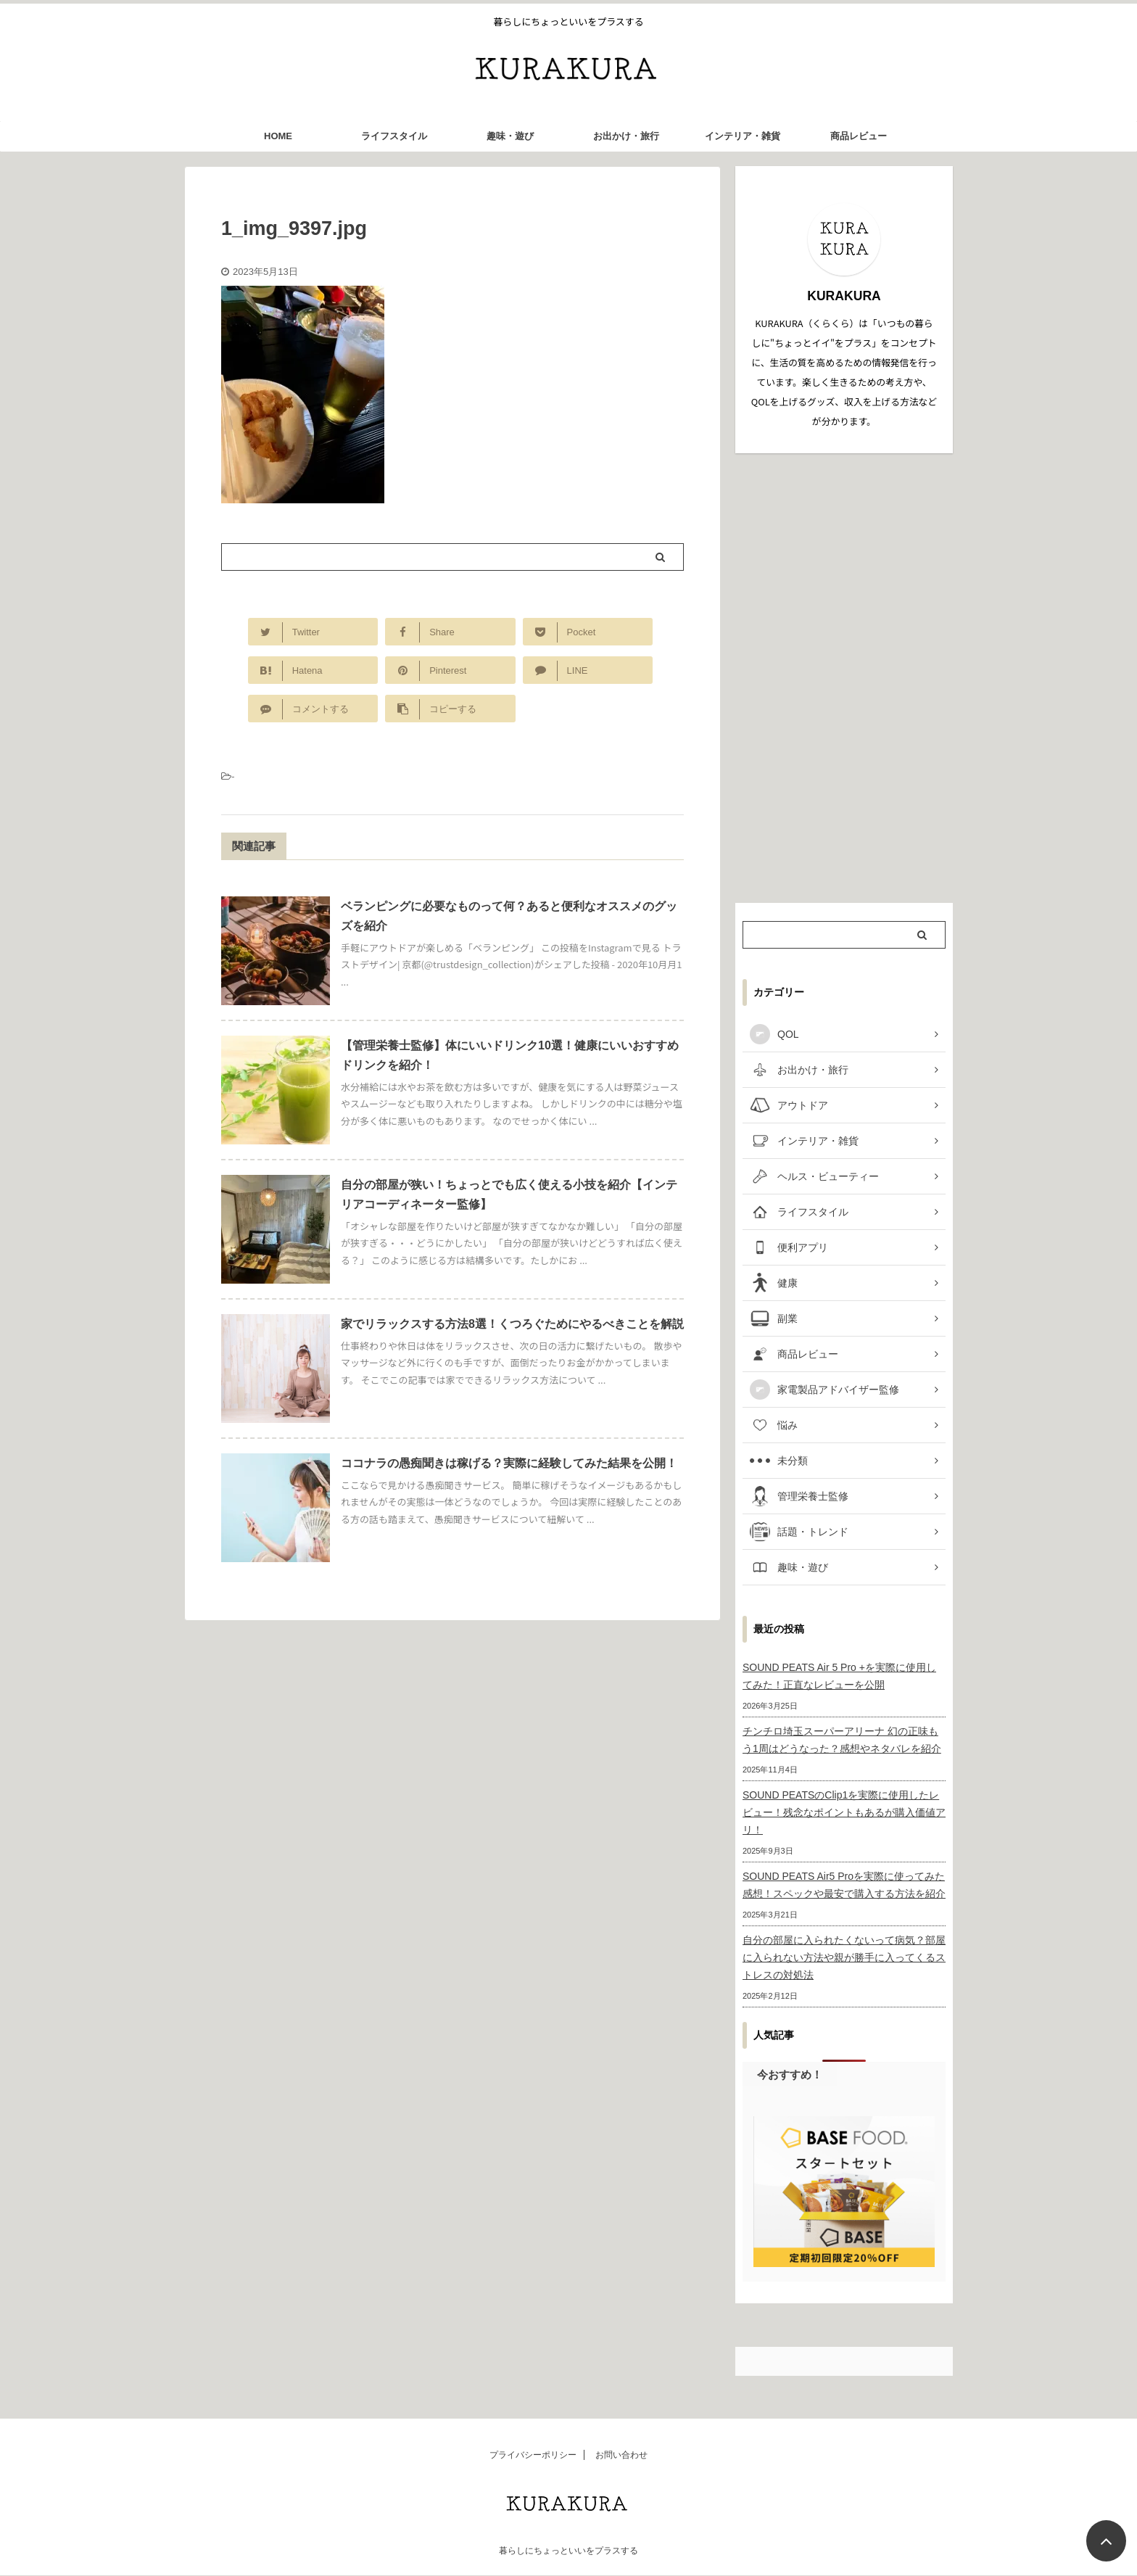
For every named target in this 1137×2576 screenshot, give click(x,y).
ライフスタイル (394, 136)
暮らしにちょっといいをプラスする (568, 2551)
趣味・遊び (510, 136)
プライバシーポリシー (532, 2455)
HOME (278, 136)
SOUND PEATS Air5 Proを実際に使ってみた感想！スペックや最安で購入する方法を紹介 (844, 1884)
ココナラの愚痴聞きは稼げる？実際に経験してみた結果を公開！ (509, 1463)
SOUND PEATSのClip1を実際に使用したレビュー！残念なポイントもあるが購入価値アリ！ (844, 1812)
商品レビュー (858, 136)
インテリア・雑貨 (742, 136)
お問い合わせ (621, 2455)
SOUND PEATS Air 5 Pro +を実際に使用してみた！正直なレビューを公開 (839, 1675)
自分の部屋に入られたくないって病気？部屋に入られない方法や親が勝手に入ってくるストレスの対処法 (844, 1957)
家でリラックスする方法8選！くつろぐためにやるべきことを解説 (512, 1324)
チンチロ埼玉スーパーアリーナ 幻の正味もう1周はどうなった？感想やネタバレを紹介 (842, 1739)
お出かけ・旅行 (626, 136)
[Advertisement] (844, 678)
